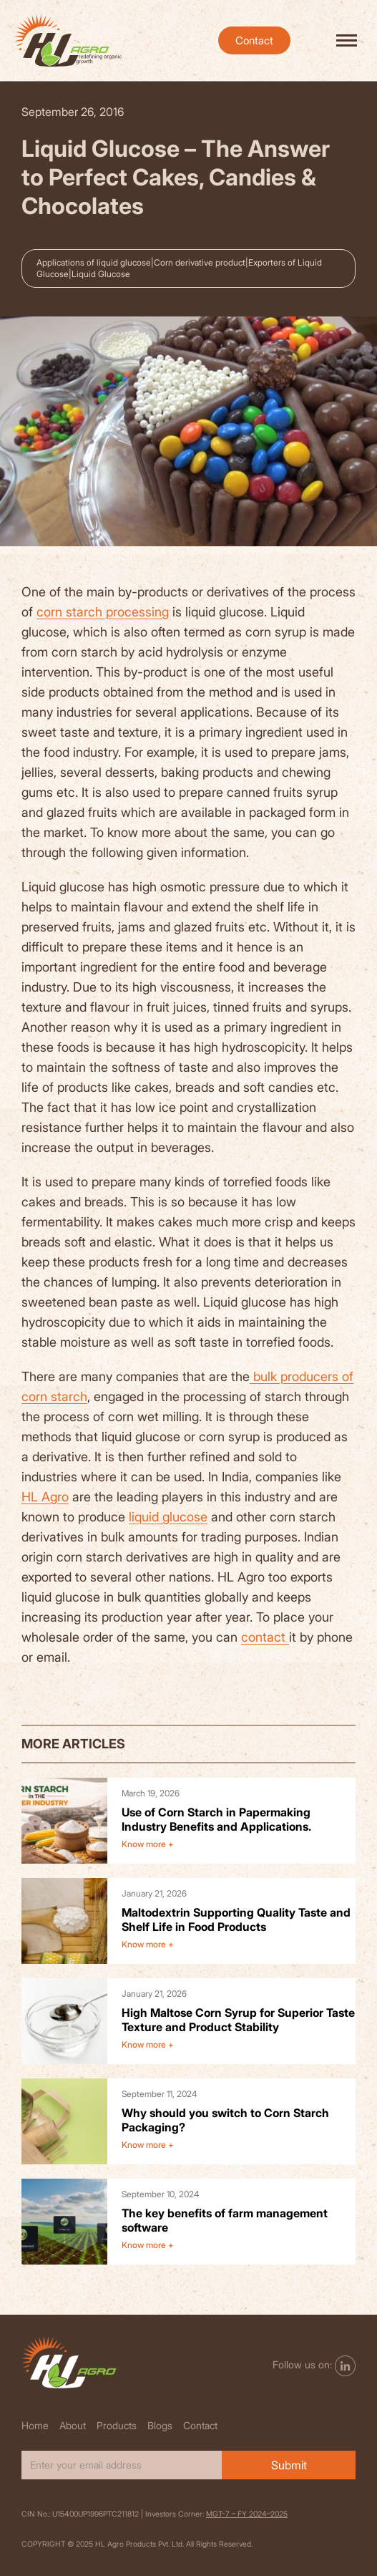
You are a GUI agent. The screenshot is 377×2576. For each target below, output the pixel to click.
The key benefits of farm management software (225, 2220)
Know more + (148, 1844)
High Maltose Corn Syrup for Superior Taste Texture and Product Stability (238, 2019)
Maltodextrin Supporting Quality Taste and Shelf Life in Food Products (236, 1919)
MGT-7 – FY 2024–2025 (247, 2514)
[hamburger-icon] (347, 40)
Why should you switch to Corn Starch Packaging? (225, 2120)
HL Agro (45, 1496)
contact (265, 1637)
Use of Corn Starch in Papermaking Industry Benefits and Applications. (216, 1819)
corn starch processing (102, 611)
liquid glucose (168, 1516)
